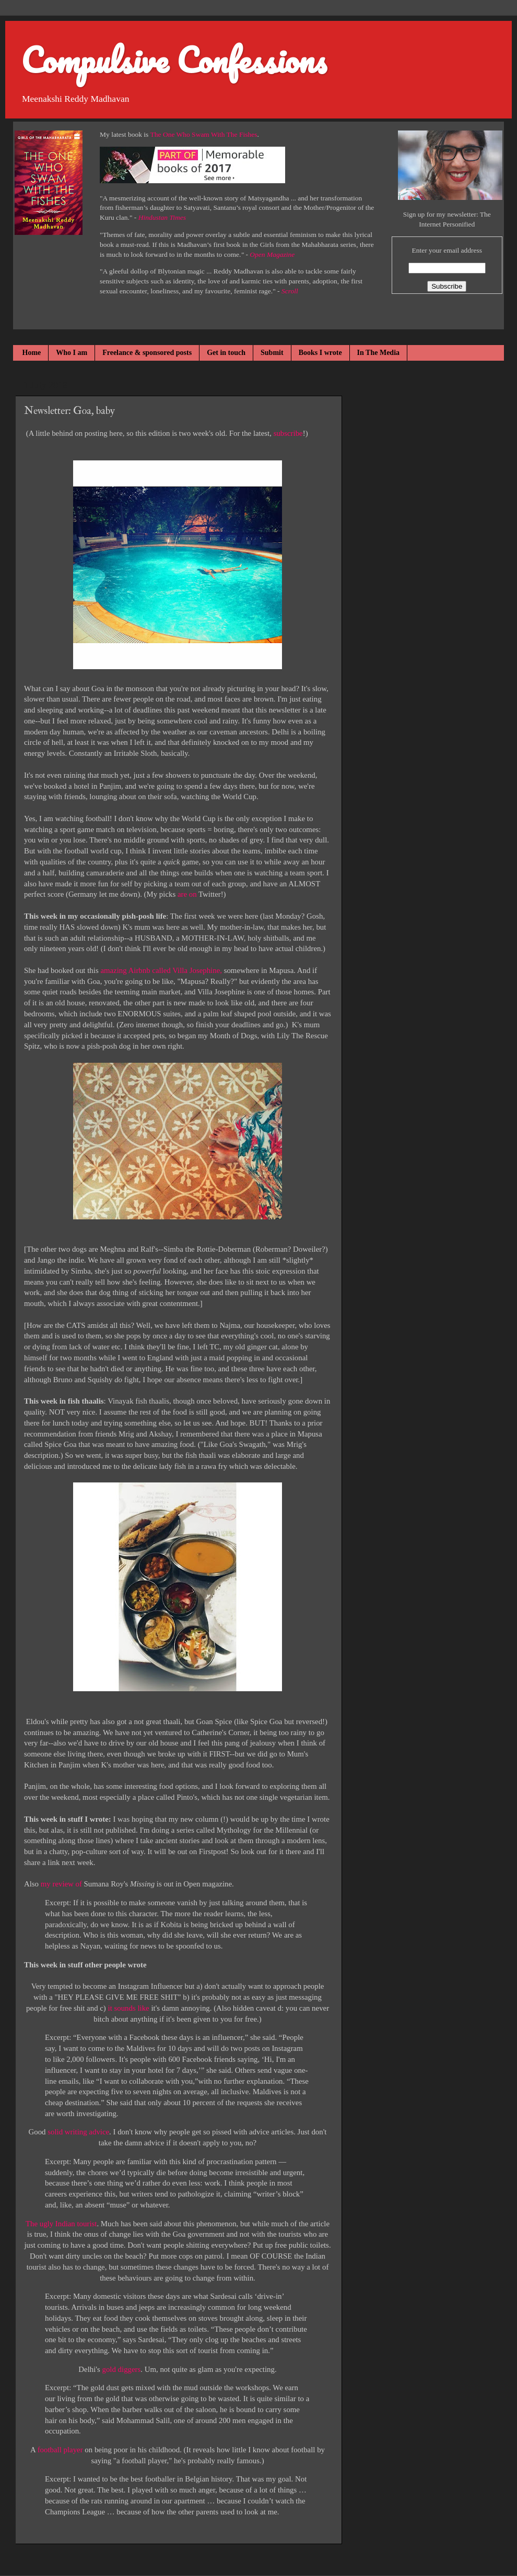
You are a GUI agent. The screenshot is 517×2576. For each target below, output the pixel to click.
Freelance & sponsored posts (147, 353)
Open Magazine (272, 254)
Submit (272, 353)
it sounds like (128, 2008)
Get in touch (226, 353)
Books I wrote (320, 353)
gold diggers (121, 2369)
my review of (61, 1884)
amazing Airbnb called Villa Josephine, (162, 970)
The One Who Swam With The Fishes (203, 134)
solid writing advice (78, 2132)
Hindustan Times (162, 217)
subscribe (288, 433)
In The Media (378, 353)
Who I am (71, 353)
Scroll (289, 291)
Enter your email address (447, 250)
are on (187, 894)
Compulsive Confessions (173, 59)
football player (60, 2450)
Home (31, 353)
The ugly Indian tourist (61, 2223)
